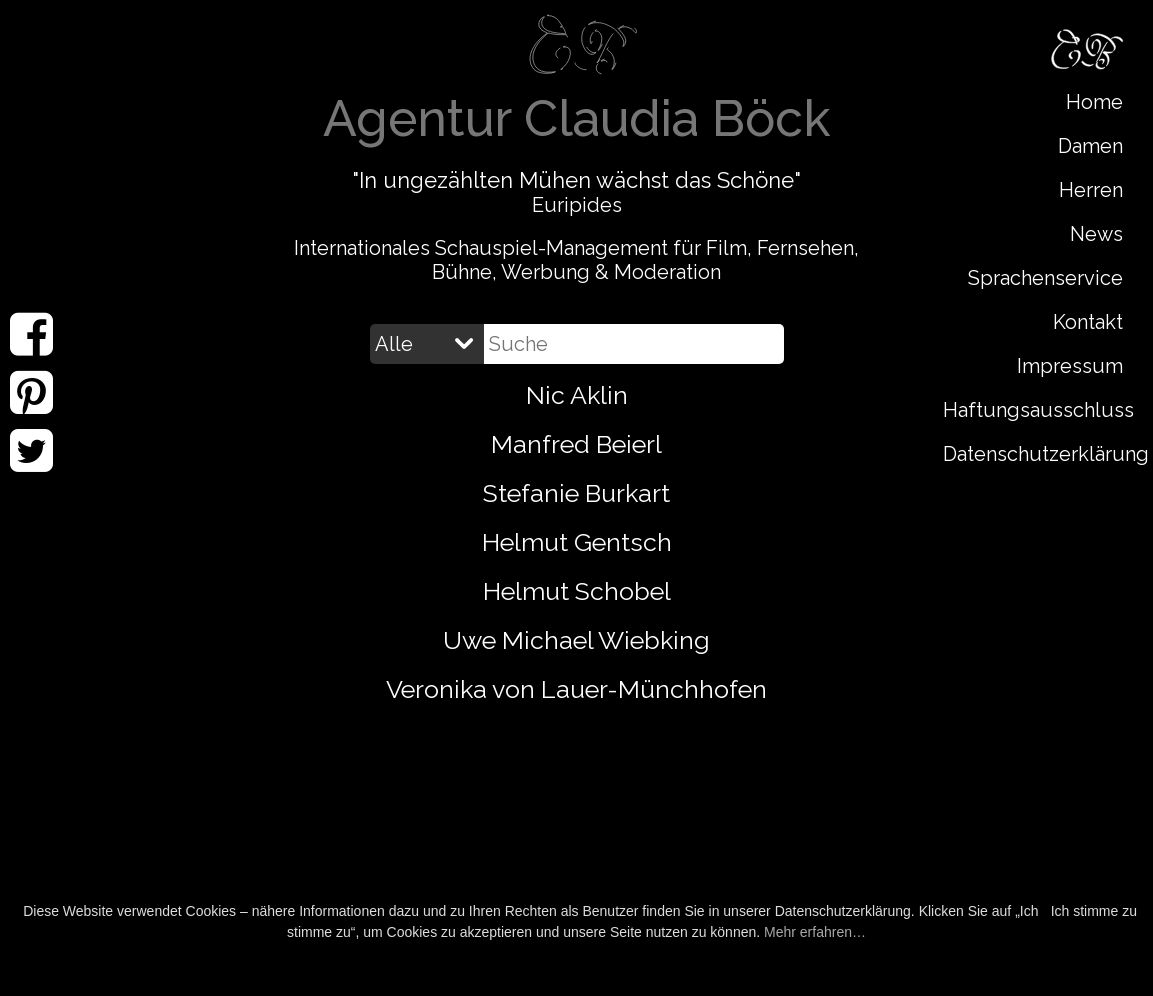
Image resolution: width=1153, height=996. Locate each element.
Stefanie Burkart (576, 493)
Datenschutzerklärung (1038, 454)
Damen (1090, 146)
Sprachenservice (1045, 278)
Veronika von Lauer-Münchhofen (576, 689)
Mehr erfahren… (815, 932)
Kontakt (1088, 322)
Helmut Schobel (577, 591)
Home (1094, 102)
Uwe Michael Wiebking (576, 640)
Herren (1091, 190)
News (1096, 234)
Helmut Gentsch (577, 542)
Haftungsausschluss (1038, 410)
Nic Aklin (577, 395)
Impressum (1070, 366)
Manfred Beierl (576, 444)
